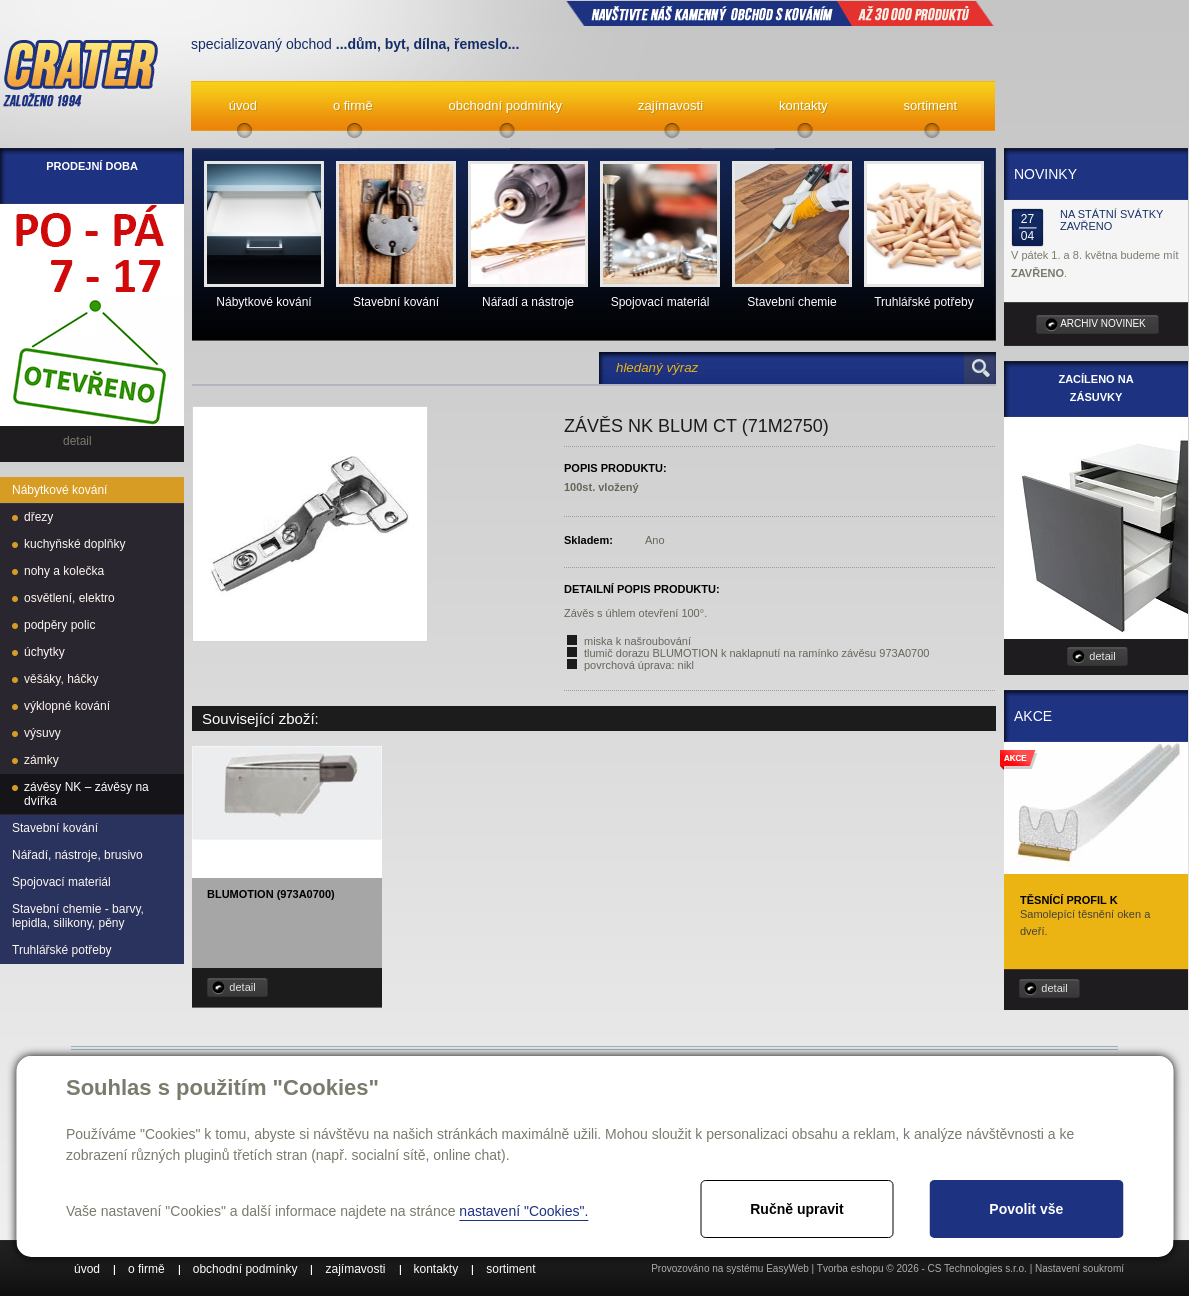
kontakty (803, 105)
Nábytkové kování (59, 490)
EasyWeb (787, 1268)
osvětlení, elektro (69, 598)
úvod (243, 105)
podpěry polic (59, 625)
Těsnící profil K (1069, 900)
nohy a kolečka (64, 571)
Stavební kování (55, 828)
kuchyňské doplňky (74, 544)
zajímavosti (670, 105)
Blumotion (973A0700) (271, 894)
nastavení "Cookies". (523, 1211)
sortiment (930, 105)
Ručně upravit (796, 1209)
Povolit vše (1026, 1209)
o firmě (353, 105)
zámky (41, 760)
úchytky (44, 652)
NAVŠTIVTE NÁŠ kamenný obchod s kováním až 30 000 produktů (780, 13)
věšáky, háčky (61, 679)
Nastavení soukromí (1079, 1268)
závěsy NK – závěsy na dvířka (86, 794)
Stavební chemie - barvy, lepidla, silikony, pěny (78, 916)
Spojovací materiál (61, 882)
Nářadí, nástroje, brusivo (77, 855)
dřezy (38, 517)
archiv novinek (1103, 323)
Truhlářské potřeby (62, 950)
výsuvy (42, 733)
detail (242, 987)
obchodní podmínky (505, 105)
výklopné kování (67, 706)
